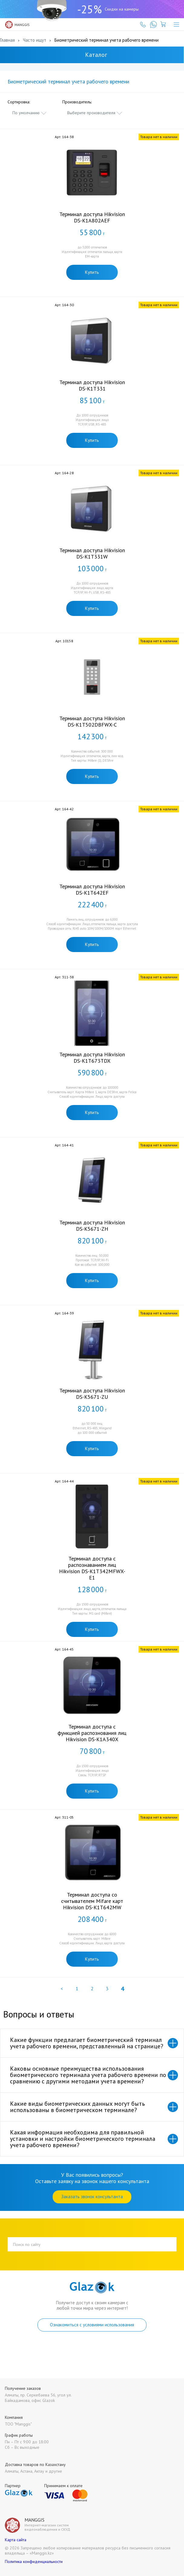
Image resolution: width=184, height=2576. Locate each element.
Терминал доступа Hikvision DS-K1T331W (92, 553)
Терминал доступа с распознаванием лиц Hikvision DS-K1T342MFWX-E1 (92, 1568)
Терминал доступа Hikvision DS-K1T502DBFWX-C (92, 721)
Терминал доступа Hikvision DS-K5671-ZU (92, 1393)
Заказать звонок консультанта (92, 2196)
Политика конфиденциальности (34, 2561)
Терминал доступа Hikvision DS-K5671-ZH (92, 1225)
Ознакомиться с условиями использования (92, 2325)
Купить (92, 272)
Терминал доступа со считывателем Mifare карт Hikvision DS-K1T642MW (92, 1901)
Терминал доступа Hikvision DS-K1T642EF (92, 889)
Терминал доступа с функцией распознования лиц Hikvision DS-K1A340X (92, 1733)
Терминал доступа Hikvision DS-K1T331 (92, 385)
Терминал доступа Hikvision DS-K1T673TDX (92, 1057)
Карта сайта (15, 2539)
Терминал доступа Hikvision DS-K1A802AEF (92, 217)
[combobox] (30, 112)
